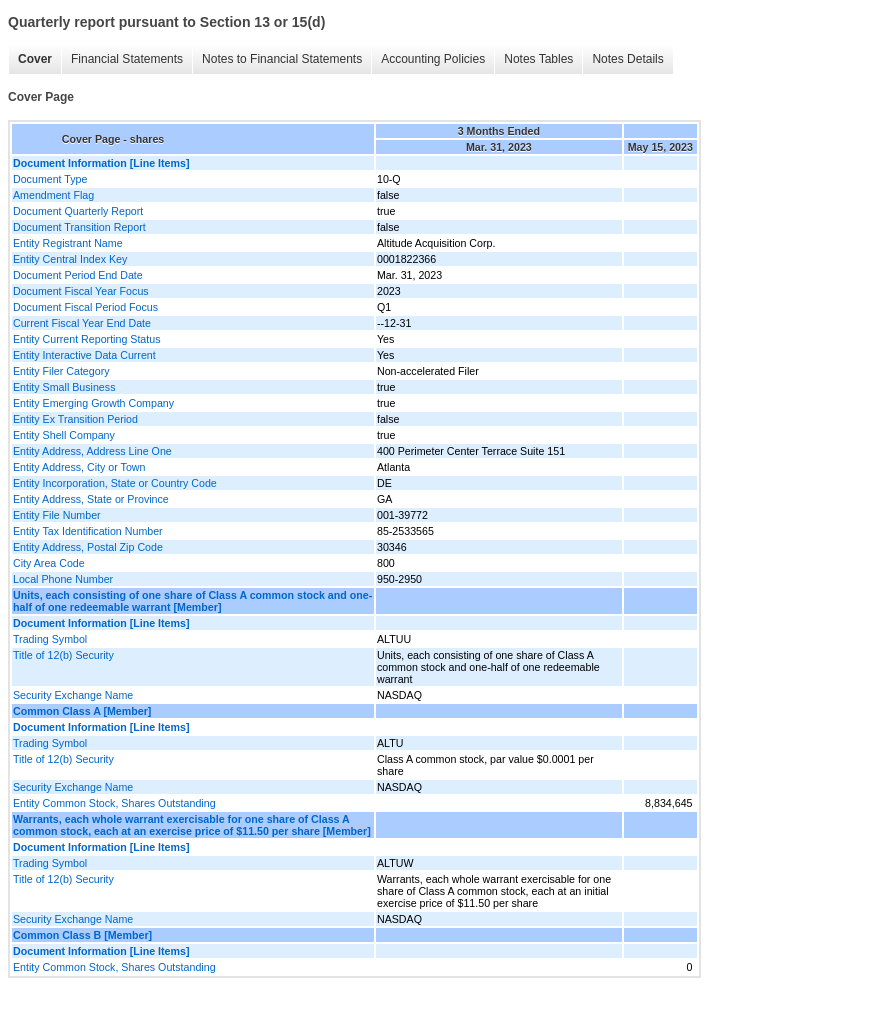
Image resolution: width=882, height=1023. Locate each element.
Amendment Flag (53, 195)
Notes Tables (538, 59)
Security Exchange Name (73, 695)
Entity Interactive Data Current (84, 355)
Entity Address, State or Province (91, 499)
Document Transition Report (79, 227)
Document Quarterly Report (78, 211)
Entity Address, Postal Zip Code (88, 547)
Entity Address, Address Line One (92, 451)
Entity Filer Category (61, 371)
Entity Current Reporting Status (86, 339)
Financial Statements (127, 59)
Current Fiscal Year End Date (82, 323)
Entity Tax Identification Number (88, 531)
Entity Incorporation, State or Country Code (115, 483)
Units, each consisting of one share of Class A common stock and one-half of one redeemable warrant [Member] (192, 601)
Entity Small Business (64, 387)
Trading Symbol (50, 639)
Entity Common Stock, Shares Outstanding (114, 803)
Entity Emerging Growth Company (93, 403)
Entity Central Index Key (70, 259)
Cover (35, 59)
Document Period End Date (78, 275)
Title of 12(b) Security (63, 655)
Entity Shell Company (64, 435)
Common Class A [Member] (82, 711)
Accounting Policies (433, 59)
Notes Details (627, 59)
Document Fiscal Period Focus (85, 307)
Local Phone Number (63, 579)
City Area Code (49, 563)
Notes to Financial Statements (282, 59)
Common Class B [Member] (82, 935)
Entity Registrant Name (68, 243)
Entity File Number (57, 515)
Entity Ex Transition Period (75, 419)
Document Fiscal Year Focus (81, 291)
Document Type (50, 179)
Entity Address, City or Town (79, 467)
